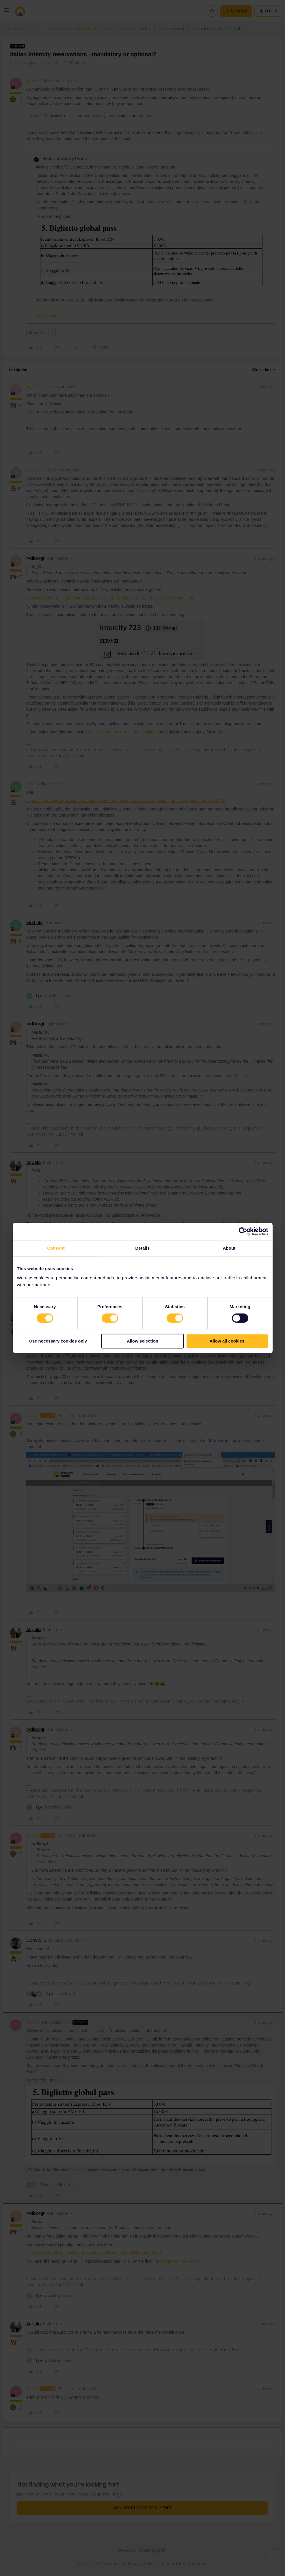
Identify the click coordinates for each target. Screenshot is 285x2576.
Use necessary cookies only (58, 1341)
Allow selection (142, 1341)
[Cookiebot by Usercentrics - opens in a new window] (243, 1231)
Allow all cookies (227, 1341)
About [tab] (229, 1248)
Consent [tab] (56, 1248)
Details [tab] (142, 1248)
